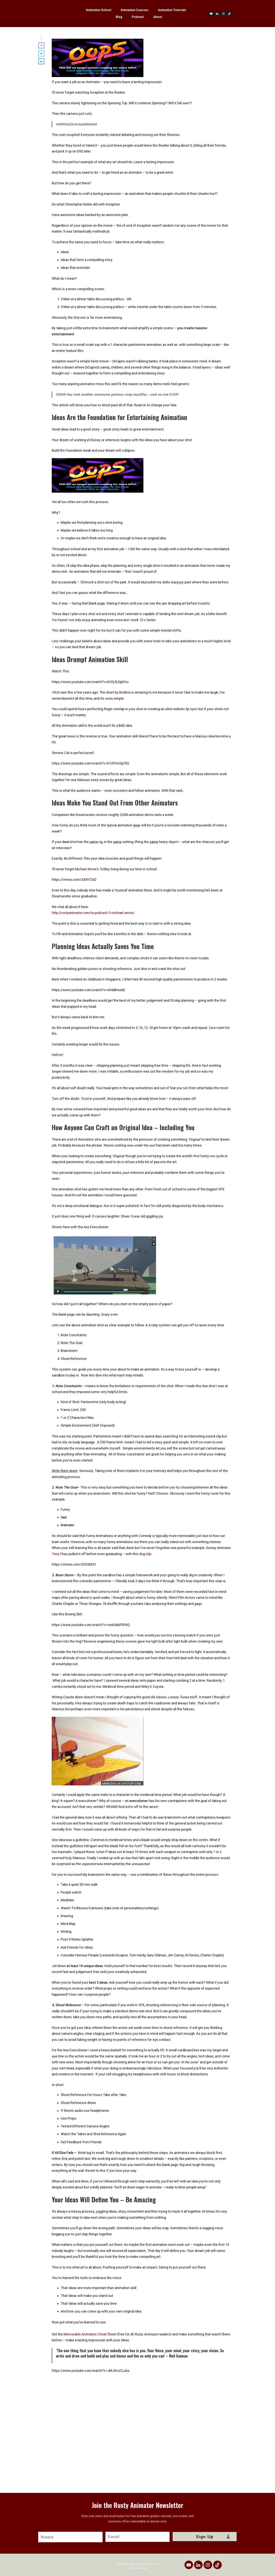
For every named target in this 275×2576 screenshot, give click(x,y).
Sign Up (205, 2536)
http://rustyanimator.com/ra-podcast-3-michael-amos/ (93, 913)
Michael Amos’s (87, 869)
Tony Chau (60, 1554)
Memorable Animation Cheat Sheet (89, 2334)
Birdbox (125, 692)
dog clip (144, 1554)
